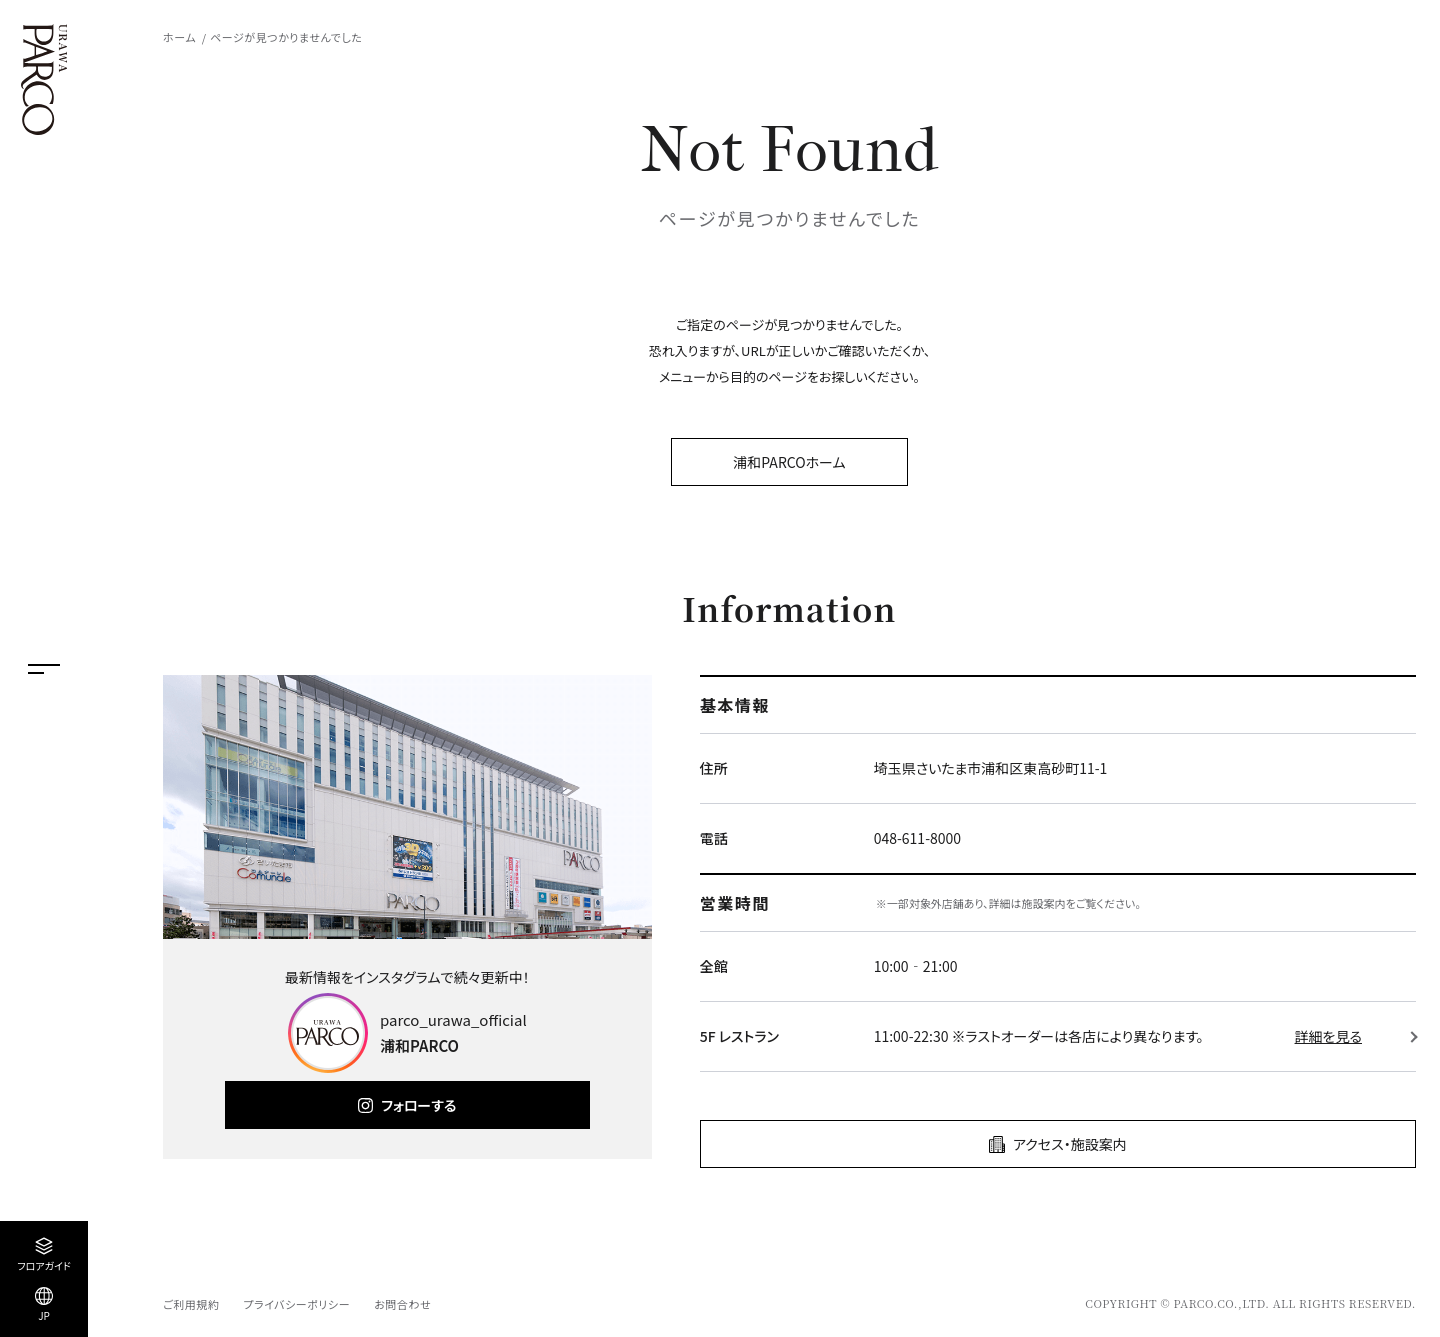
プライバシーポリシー (296, 1304)
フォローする (418, 1105)
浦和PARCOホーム (789, 462)
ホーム (179, 37)
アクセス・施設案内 (1070, 1144)
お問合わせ (402, 1304)
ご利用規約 (191, 1304)
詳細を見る (1328, 1036)
